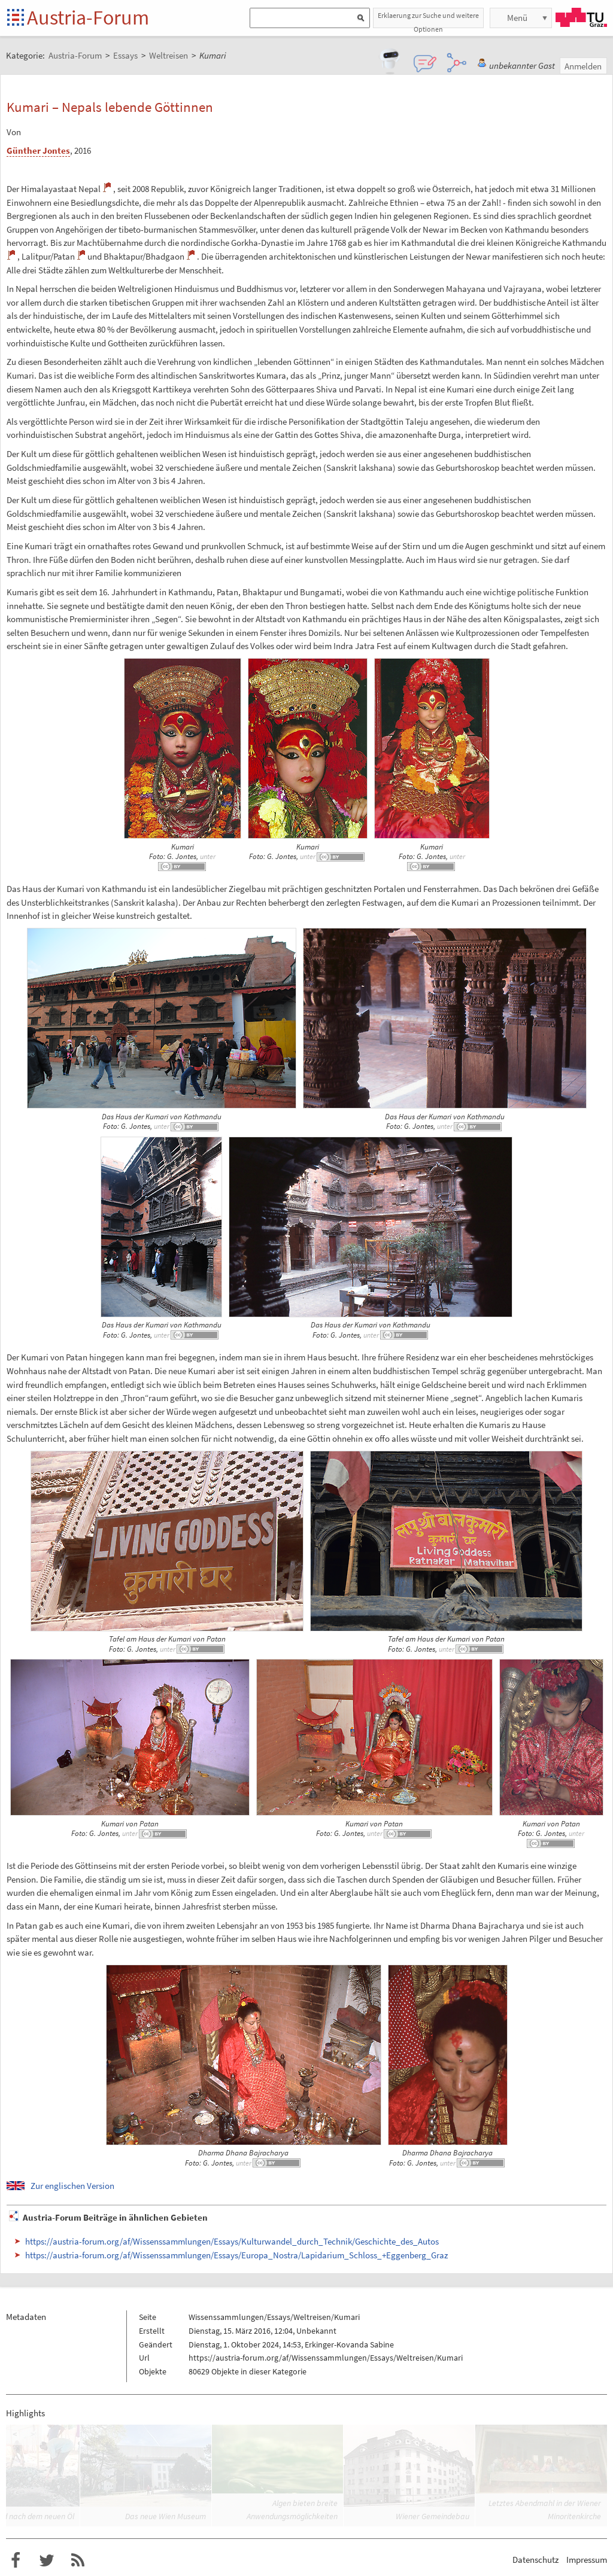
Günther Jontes (38, 150)
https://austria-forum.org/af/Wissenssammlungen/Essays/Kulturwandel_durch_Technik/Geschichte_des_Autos (232, 2241)
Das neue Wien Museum (165, 2516)
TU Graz (581, 17)
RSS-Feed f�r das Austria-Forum (77, 2560)
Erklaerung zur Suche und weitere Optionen (428, 19)
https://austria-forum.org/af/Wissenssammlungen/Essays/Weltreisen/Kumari (326, 2357)
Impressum (586, 2559)
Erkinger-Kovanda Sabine (349, 2344)
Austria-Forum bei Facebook (15, 2560)
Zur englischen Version (72, 2185)
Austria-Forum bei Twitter (46, 2560)
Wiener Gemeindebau (432, 2516)
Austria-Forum (88, 17)
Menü (517, 17)
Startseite (16, 18)
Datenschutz (535, 2559)
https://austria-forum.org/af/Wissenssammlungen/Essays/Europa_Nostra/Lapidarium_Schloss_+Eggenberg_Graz (236, 2255)
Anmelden (583, 66)
